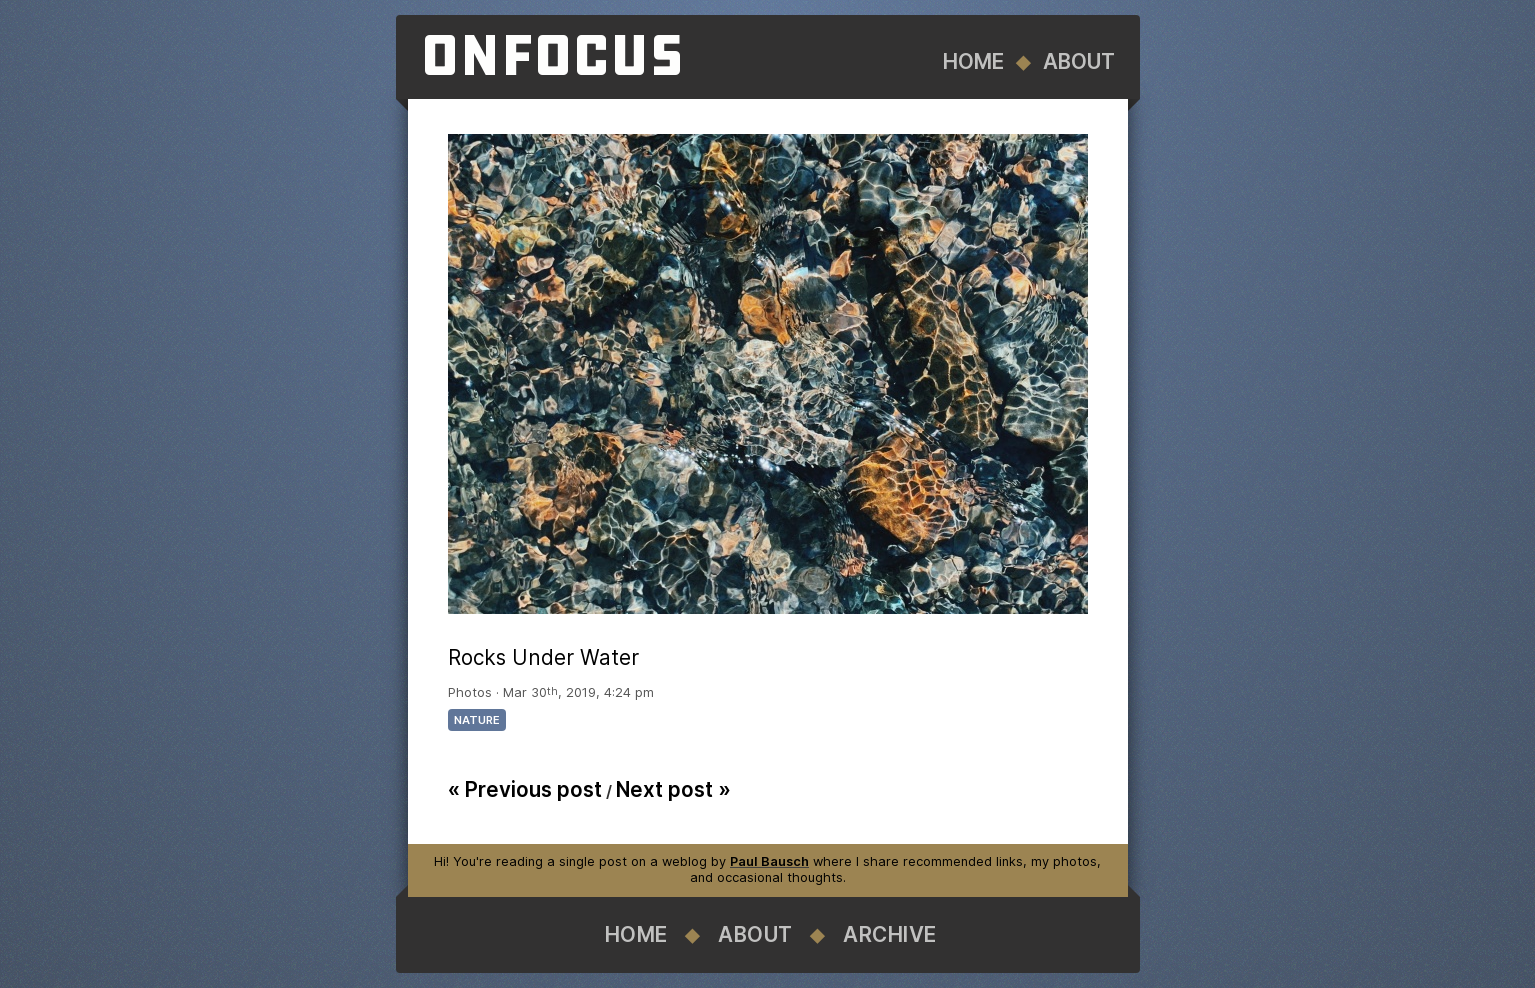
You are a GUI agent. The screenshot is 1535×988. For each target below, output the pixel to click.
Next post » (673, 789)
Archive (890, 934)
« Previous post (525, 789)
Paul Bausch (769, 861)
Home (973, 61)
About (1079, 61)
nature (477, 720)
